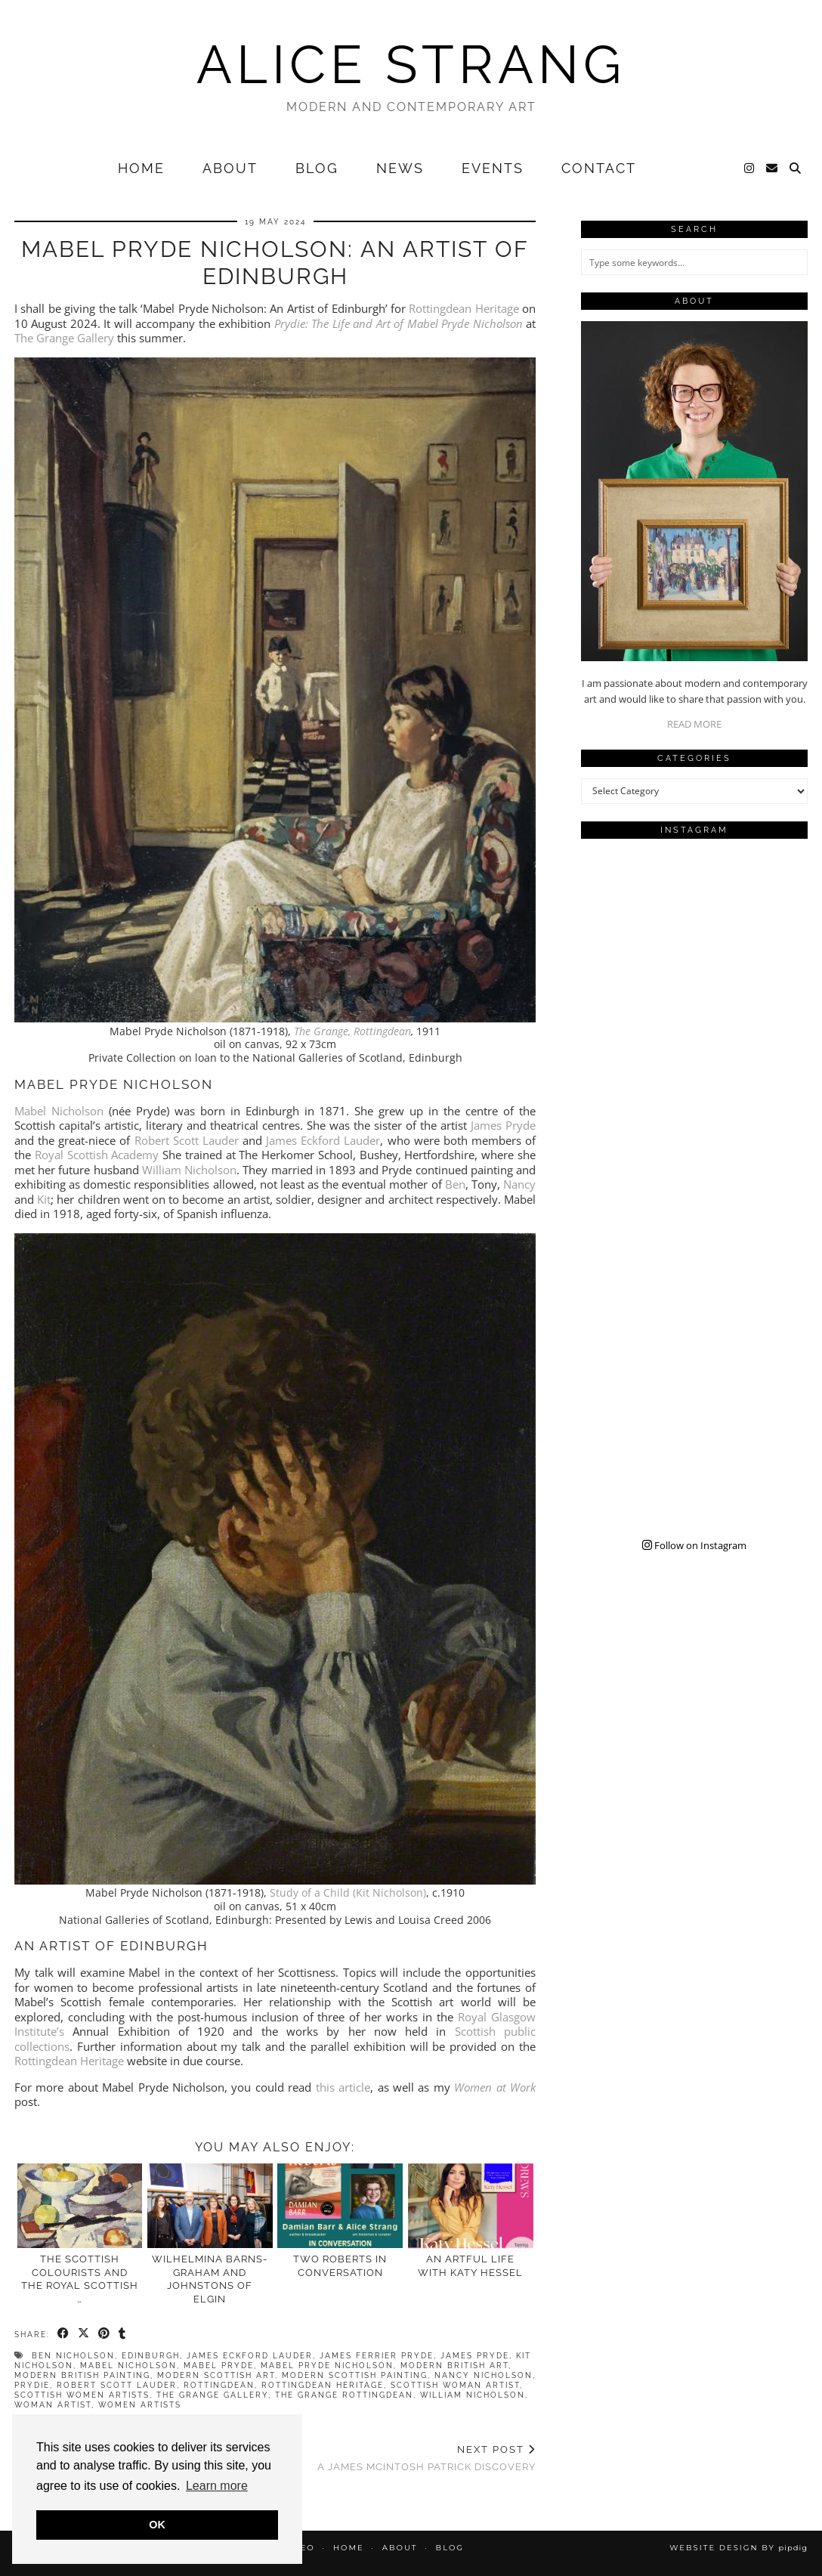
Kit (44, 1199)
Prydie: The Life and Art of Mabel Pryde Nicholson (398, 323)
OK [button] (157, 2525)
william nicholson (472, 2395)
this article (343, 2087)
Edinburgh (151, 2356)
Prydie (32, 2385)
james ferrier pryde (377, 2356)
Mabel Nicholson (59, 1110)
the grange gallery (212, 2395)
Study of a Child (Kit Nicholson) (348, 1893)
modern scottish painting (355, 2375)
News (400, 168)
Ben (455, 1184)
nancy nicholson (483, 2375)
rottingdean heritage (322, 2385)
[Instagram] (750, 168)
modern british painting (82, 2375)
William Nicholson (189, 1169)
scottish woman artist (455, 2385)
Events (493, 168)
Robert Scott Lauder (186, 1140)
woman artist (52, 2405)
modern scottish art (216, 2375)
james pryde (474, 2356)
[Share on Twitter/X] (84, 2333)
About (230, 168)
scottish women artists (82, 2395)
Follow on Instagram (694, 1545)
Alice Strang (411, 64)
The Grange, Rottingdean (352, 1031)
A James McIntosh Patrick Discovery (426, 2458)
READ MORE (694, 724)
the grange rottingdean (344, 2395)
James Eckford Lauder (323, 1140)
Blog (316, 168)
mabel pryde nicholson (327, 2365)
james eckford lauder (250, 2356)
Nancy (519, 1184)
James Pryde (503, 1125)
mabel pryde (219, 2365)
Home (141, 168)
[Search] (796, 168)
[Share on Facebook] (64, 2333)
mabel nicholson (128, 2365)
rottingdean (219, 2385)
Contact (598, 168)
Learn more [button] (217, 2485)
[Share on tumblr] (123, 2333)
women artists (139, 2405)
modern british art (454, 2365)
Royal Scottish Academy (97, 1154)
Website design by (738, 2548)
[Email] (772, 168)
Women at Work (495, 2087)
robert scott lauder (117, 2385)
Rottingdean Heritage (463, 308)
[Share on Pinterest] (104, 2333)
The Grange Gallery (64, 337)
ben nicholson (73, 2356)
